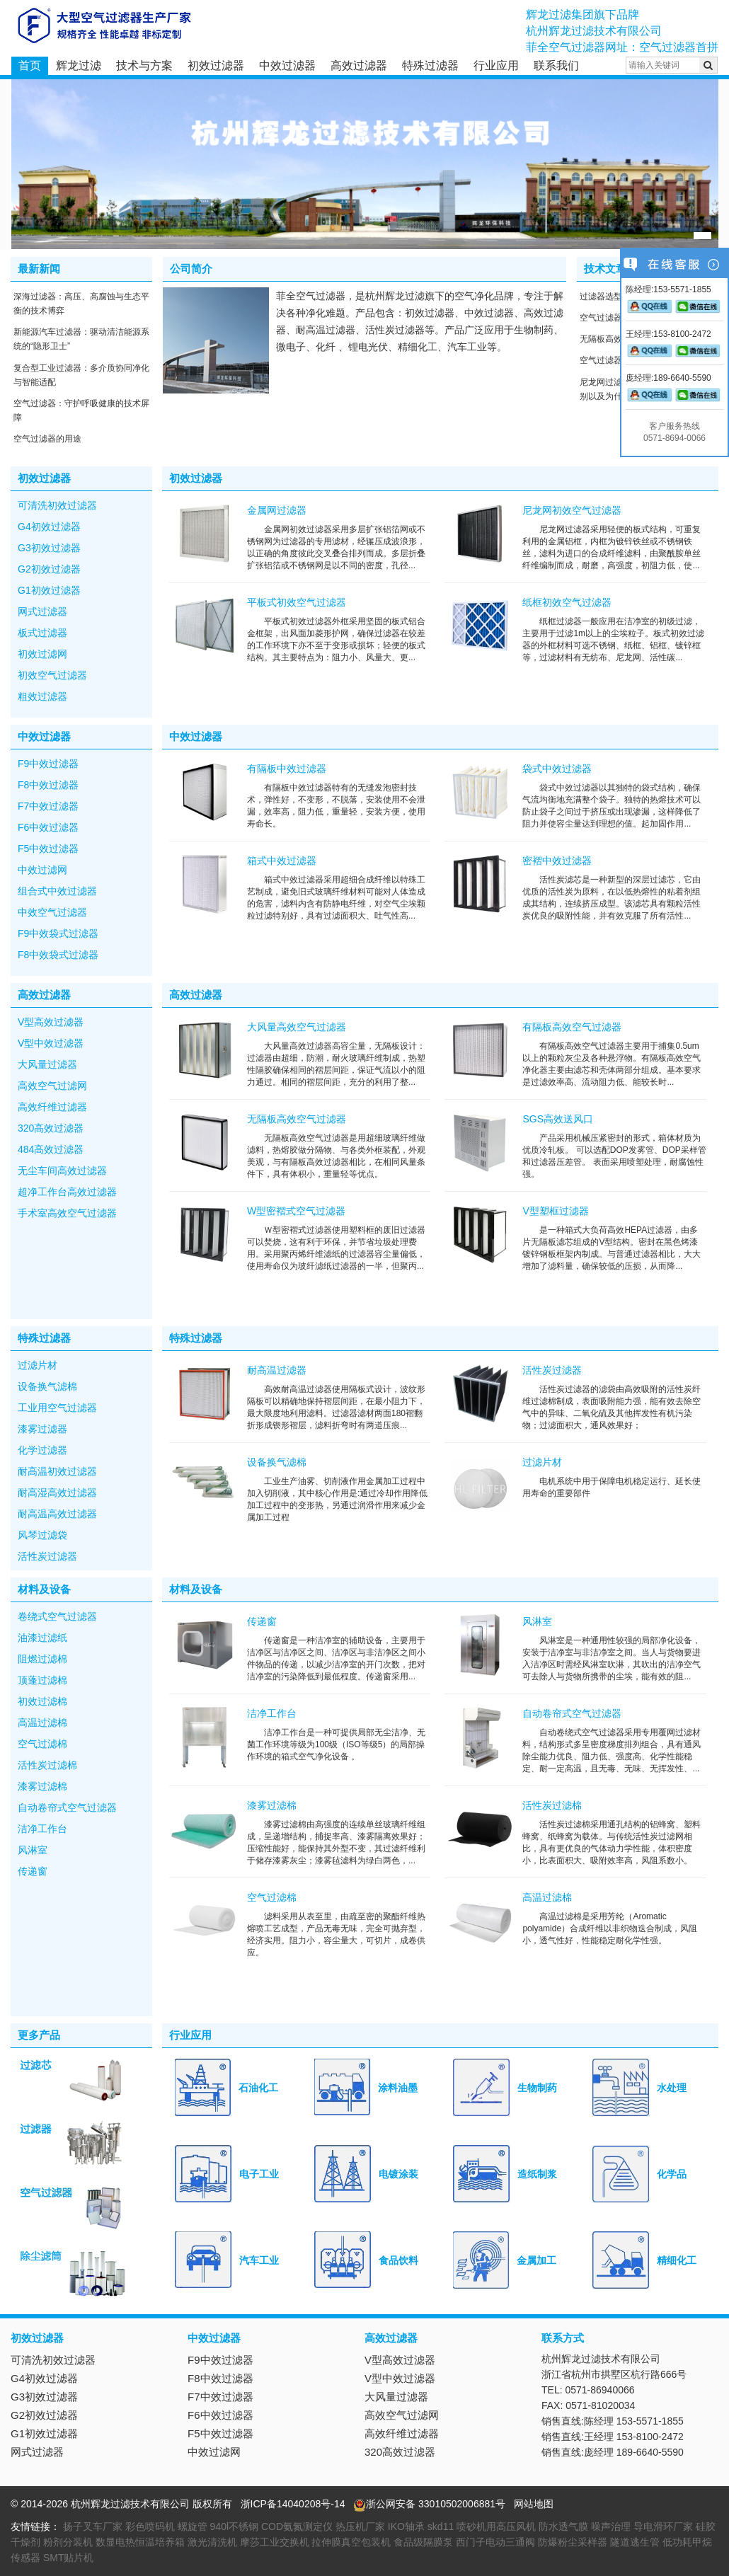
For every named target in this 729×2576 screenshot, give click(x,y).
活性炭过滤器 (47, 1556)
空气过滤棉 (42, 1743)
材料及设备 (44, 1589)
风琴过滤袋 (42, 1535)
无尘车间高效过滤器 (62, 1170)
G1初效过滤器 (49, 590)
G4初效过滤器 (49, 526)
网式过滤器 (42, 611)
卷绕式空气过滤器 (57, 1616)
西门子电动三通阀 (495, 2542)
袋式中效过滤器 (557, 768)
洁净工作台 (42, 1828)
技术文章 (605, 269)
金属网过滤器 (276, 510)
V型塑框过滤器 (555, 1211)
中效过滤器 (287, 65)
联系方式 (562, 2338)
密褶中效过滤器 (557, 860)
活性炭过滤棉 (47, 1765)
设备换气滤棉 (47, 1386)
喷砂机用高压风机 (496, 2526)
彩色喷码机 (150, 2526)
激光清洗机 (212, 2542)
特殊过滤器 (430, 65)
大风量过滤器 (47, 1064)
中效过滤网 (42, 869)
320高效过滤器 (51, 1128)
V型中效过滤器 (51, 1043)
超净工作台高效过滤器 (67, 1191)
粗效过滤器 (42, 696)
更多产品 (39, 2035)
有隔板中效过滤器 (286, 768)
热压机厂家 (360, 2526)
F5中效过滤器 (48, 848)
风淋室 (32, 1850)
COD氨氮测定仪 (297, 2526)
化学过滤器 (42, 1450)
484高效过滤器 (51, 1149)
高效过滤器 (359, 65)
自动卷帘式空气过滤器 (67, 1807)
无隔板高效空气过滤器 (296, 1119)
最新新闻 (39, 269)
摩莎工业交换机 (274, 2542)
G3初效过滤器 (49, 547)
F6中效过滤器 (48, 827)
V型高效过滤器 (51, 1022)
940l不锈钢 (234, 2526)
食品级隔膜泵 (423, 2542)
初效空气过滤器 (52, 675)
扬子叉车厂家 (92, 2526)
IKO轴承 (406, 2526)
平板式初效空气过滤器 (296, 602)
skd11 (440, 2526)
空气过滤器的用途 (47, 439)
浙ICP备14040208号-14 (293, 2503)
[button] (702, 235)
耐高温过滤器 (276, 1370)
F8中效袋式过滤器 (58, 954)
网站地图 (533, 2503)
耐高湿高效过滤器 (57, 1492)
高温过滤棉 (42, 1722)
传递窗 (32, 1871)
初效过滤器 (216, 65)
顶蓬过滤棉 (42, 1680)
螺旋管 (192, 2526)
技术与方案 (144, 65)
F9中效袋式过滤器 (58, 933)
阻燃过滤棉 (42, 1658)
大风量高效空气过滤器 (296, 1027)
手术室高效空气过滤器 (67, 1213)
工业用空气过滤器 (57, 1407)
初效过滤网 (42, 654)
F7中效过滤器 (48, 806)
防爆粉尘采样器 (572, 2542)
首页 (29, 65)
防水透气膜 (563, 2526)
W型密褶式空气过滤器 (296, 1211)
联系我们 (556, 65)
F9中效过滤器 (48, 763)
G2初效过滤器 (49, 569)
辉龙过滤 (78, 65)
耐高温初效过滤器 (57, 1471)
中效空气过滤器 (52, 912)
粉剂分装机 (68, 2542)
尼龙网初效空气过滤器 (571, 510)
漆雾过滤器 (42, 1428)
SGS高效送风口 (557, 1119)
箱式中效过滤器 (281, 860)
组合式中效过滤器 (57, 891)
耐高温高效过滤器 (57, 1513)
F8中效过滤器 (48, 784)
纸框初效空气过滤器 (567, 602)
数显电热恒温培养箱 (140, 2542)
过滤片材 (37, 1365)
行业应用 (496, 65)
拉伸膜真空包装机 (351, 2542)
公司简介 (191, 269)
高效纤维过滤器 (52, 1106)
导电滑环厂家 (663, 2526)
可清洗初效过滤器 (57, 505)
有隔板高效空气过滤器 (571, 1027)
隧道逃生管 (635, 2542)
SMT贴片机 (68, 2557)
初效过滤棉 (42, 1701)
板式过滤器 (42, 632)
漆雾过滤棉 (42, 1786)
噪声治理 (611, 2526)
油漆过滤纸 (42, 1637)
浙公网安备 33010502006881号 (429, 2503)
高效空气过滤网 (52, 1085)
